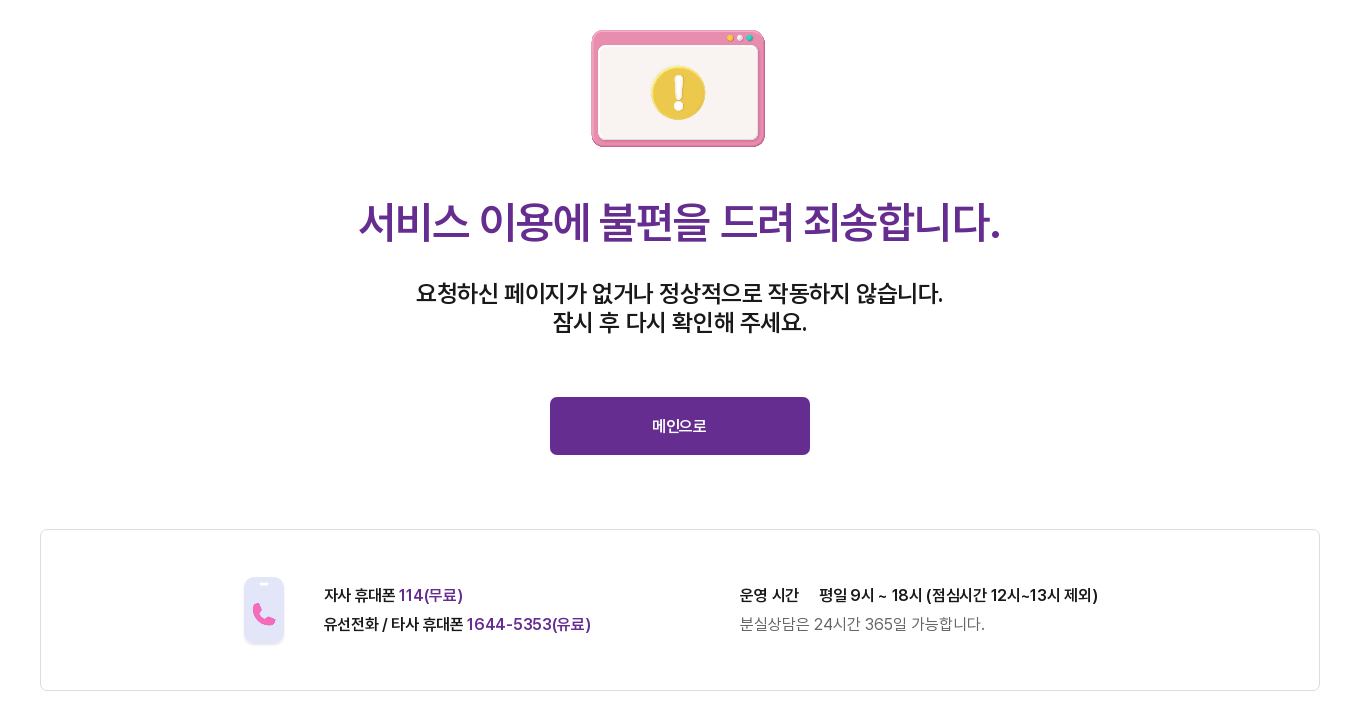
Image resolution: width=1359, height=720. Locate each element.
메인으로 (679, 426)
